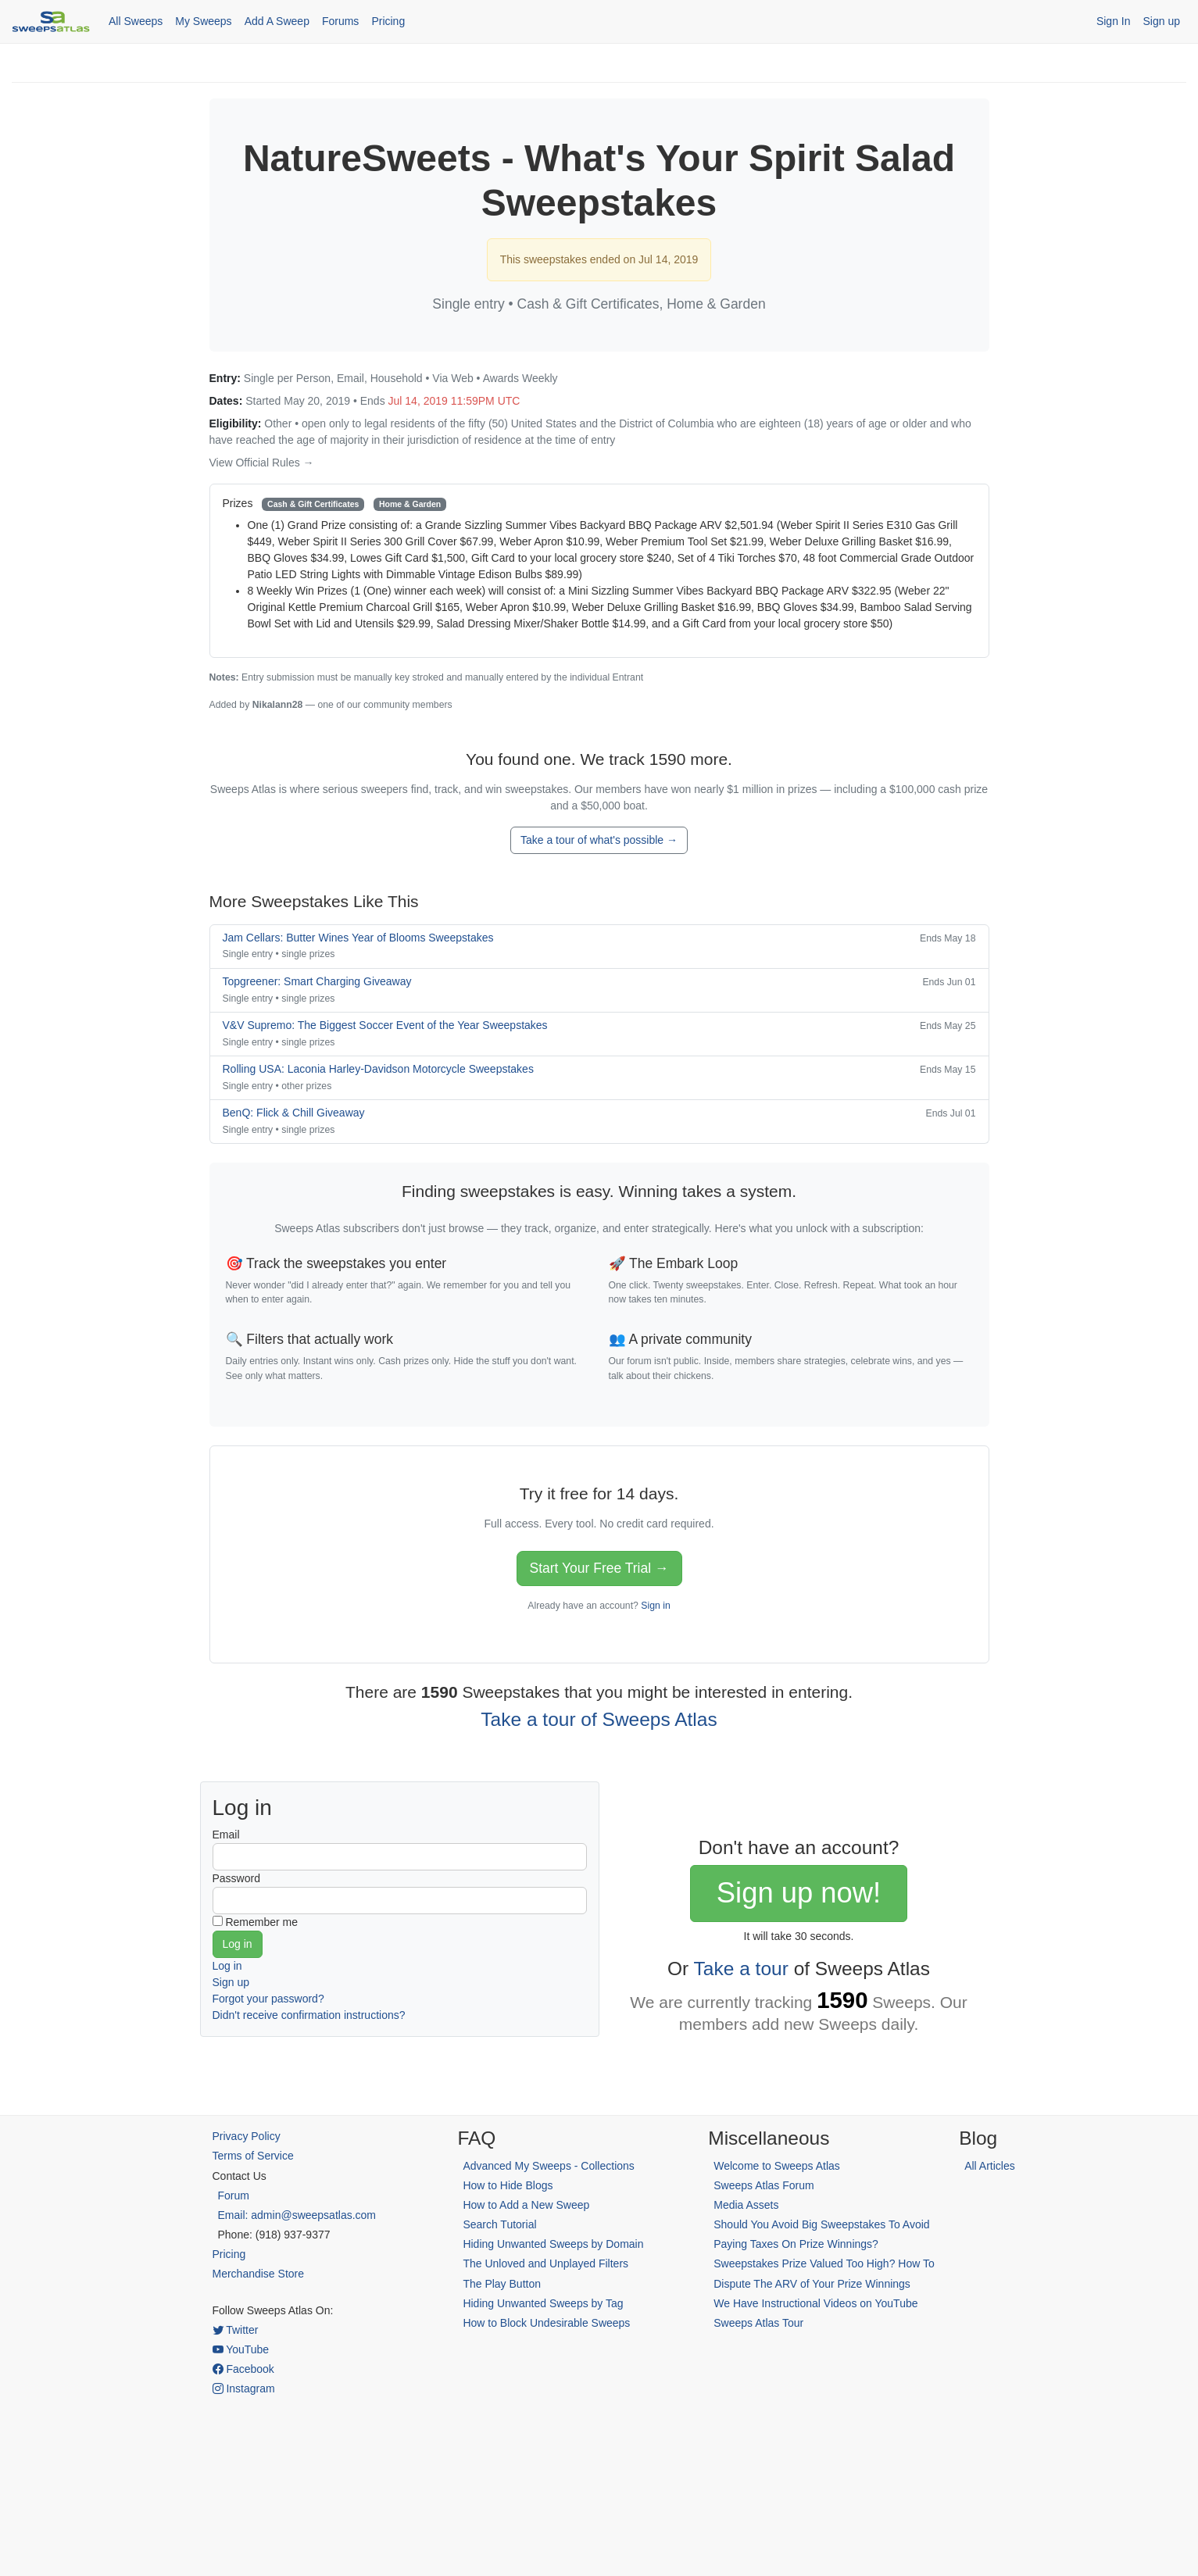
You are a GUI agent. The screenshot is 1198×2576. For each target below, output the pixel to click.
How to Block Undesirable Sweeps (546, 2323)
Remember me (261, 1922)
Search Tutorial (499, 2224)
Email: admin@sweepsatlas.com (297, 2215)
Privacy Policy (247, 2136)
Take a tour (741, 1968)
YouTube (241, 2349)
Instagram (244, 2388)
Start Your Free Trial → (599, 1568)
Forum (233, 2195)
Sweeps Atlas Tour (758, 2323)
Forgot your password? (268, 1998)
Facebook (243, 2369)
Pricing (388, 21)
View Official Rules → (261, 462)
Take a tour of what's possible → (599, 840)
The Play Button (502, 2284)
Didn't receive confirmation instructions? (309, 2015)
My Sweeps (203, 21)
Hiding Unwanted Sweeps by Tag (543, 2303)
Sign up (1161, 21)
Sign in (655, 1605)
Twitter (236, 2330)
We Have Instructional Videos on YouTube (815, 2303)
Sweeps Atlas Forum (763, 2185)
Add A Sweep (277, 21)
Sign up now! (799, 1893)
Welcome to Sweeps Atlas (776, 2166)
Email (226, 1834)
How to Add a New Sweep (526, 2205)
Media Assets (745, 2205)
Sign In (1113, 21)
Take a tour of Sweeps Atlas (599, 1719)
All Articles (989, 2166)
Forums (340, 21)
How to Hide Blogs (508, 2185)
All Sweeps (136, 21)
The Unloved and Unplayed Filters (545, 2263)
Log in (227, 1966)
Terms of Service (253, 2155)
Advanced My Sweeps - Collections (548, 2166)
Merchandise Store (259, 2273)
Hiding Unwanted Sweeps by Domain (553, 2244)
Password (236, 1878)
